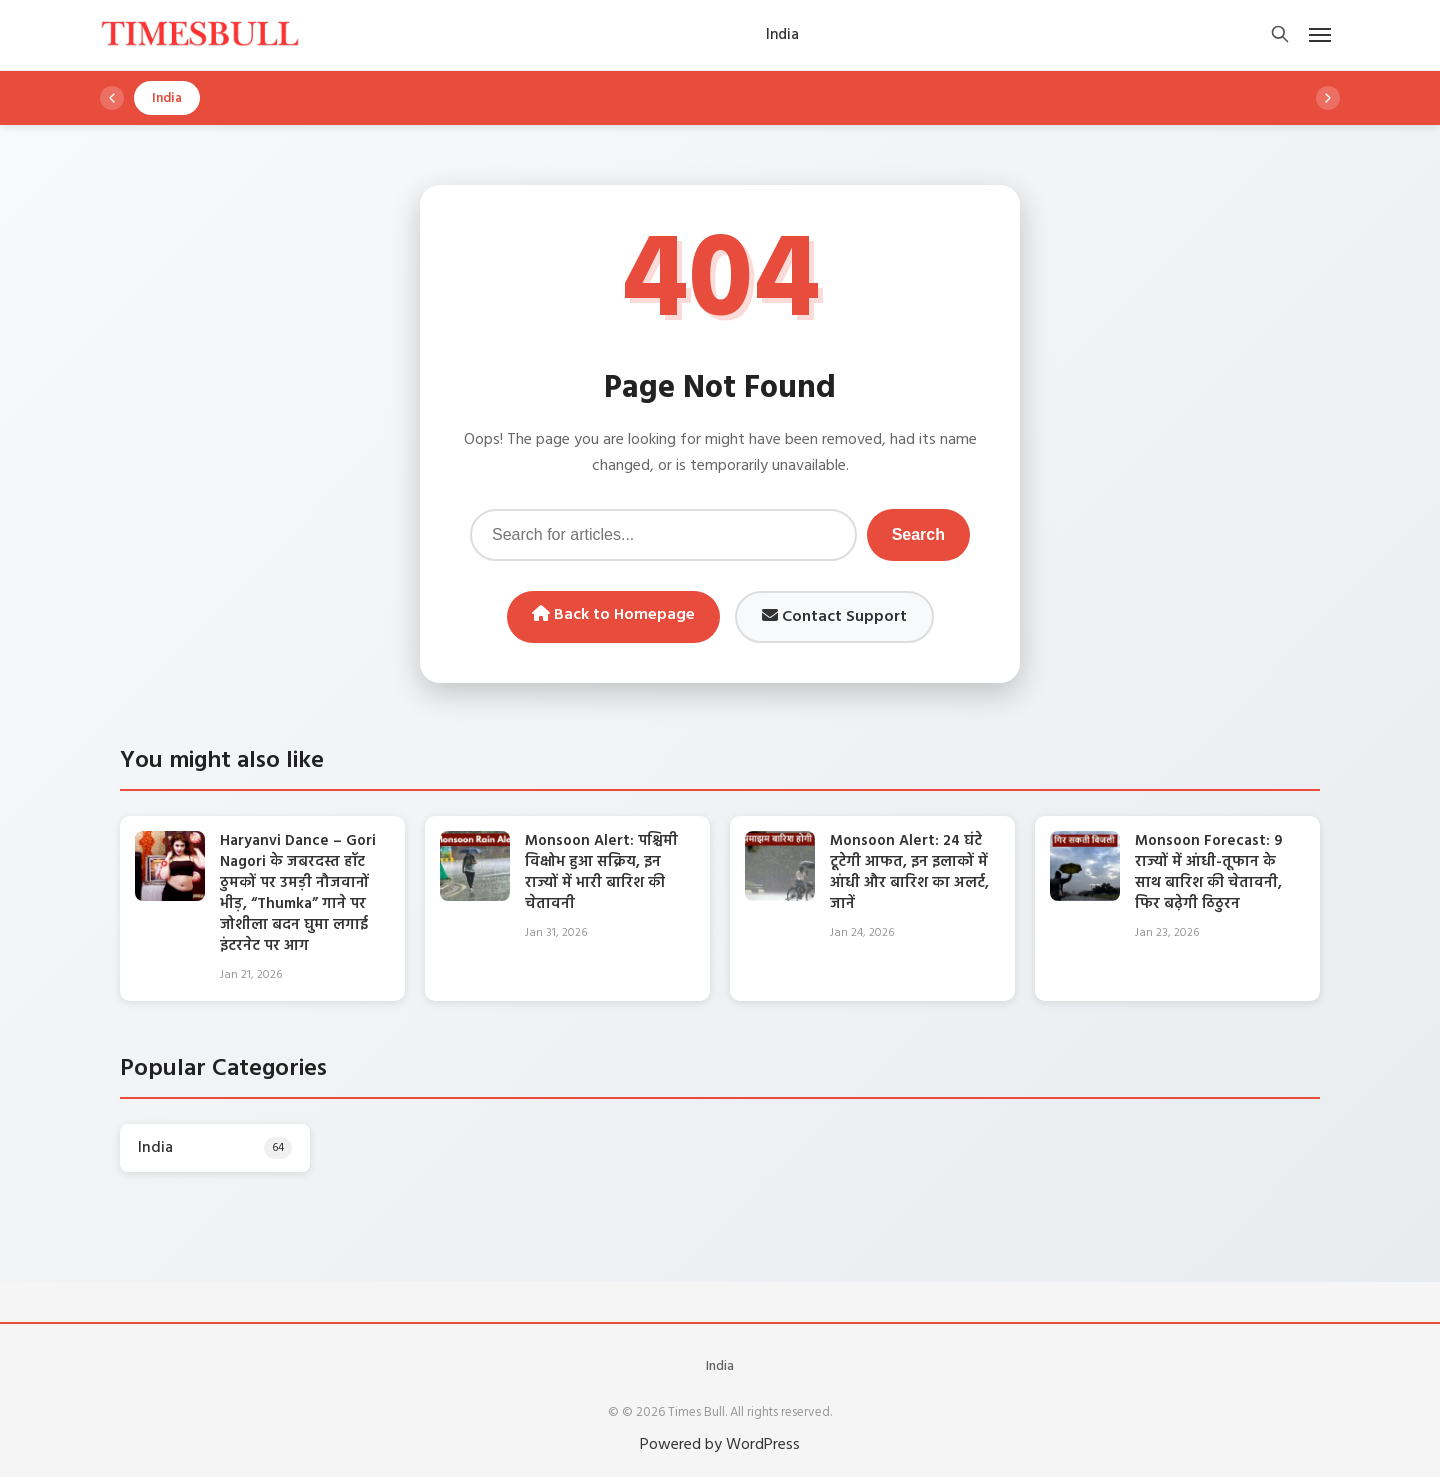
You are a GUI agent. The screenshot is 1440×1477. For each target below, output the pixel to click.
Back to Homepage (613, 615)
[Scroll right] (1328, 98)
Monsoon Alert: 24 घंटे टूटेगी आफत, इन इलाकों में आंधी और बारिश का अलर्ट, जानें (909, 872)
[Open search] (1280, 35)
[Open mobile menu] (1320, 35)
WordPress (763, 1445)
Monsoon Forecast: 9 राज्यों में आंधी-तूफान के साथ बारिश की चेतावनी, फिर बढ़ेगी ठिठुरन (1208, 872)
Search (918, 534)
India (720, 1366)
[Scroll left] (112, 98)
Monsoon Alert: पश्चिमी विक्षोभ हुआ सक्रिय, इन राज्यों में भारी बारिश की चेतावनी (601, 872)
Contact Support (834, 617)
